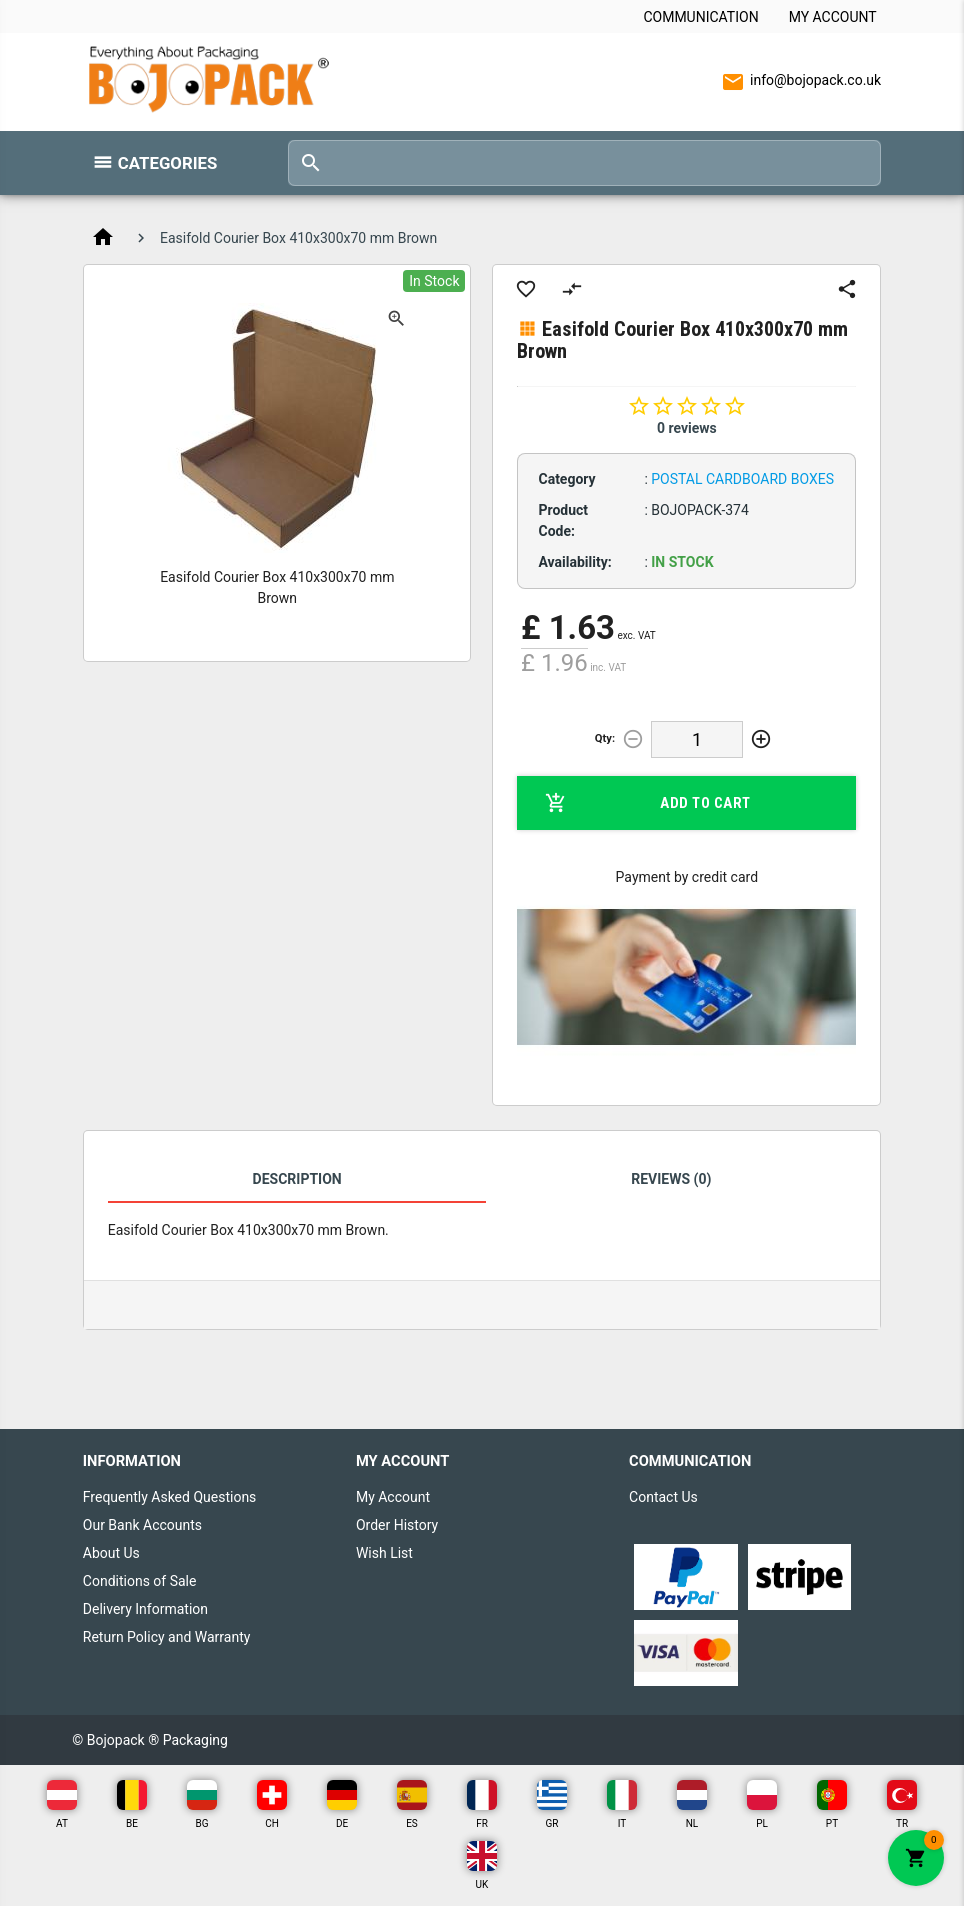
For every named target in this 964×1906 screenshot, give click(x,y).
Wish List (384, 1553)
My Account (833, 17)
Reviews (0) (671, 1179)
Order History (397, 1525)
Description (297, 1179)
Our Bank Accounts (142, 1525)
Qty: (605, 738)
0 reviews (687, 428)
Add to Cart (647, 803)
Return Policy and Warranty (167, 1637)
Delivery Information (145, 1609)
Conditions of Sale (140, 1581)
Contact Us (663, 1497)
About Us (111, 1553)
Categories (168, 163)
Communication (700, 17)
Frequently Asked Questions (170, 1497)
